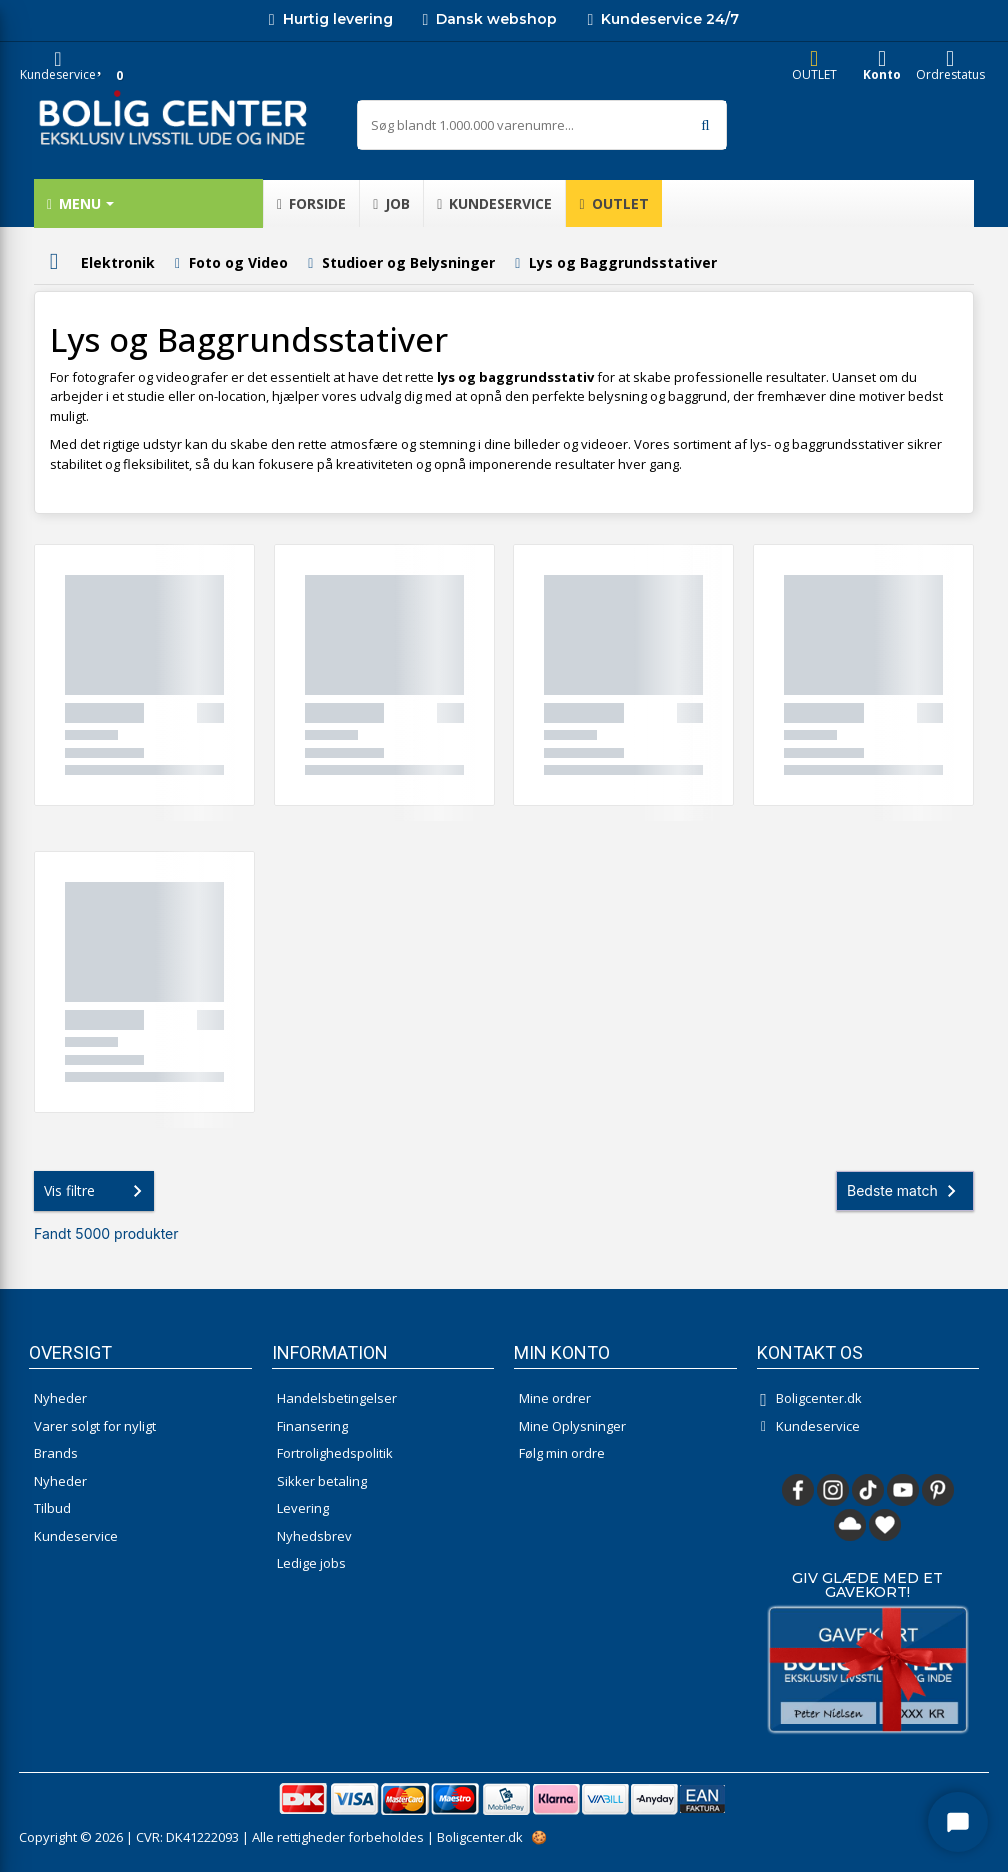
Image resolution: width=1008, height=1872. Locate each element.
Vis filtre (97, 1191)
